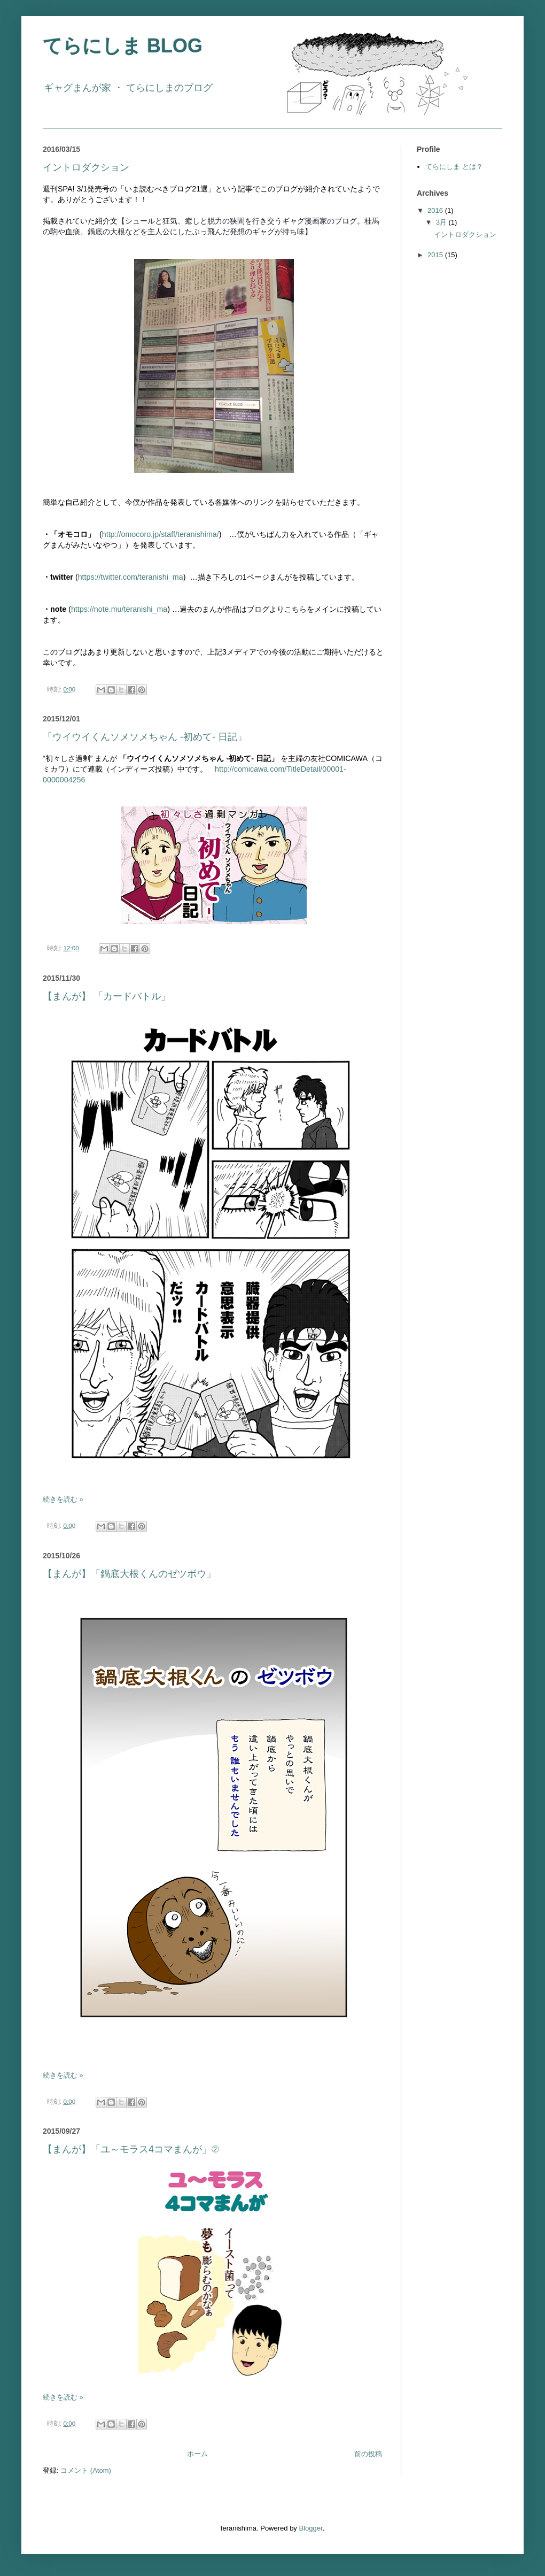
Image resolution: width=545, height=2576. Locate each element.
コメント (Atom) (85, 2470)
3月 (442, 222)
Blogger (310, 2528)
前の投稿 (368, 2454)
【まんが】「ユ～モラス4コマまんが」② (131, 2149)
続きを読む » (63, 1499)
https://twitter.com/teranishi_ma (130, 577)
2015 (436, 255)
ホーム (197, 2454)
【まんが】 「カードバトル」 (106, 996)
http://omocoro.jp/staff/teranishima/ (160, 534)
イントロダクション (86, 167)
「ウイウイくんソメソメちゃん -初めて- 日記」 (145, 737)
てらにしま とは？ (454, 167)
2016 (436, 210)
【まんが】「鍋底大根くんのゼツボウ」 (129, 1573)
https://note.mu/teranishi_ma (119, 609)
